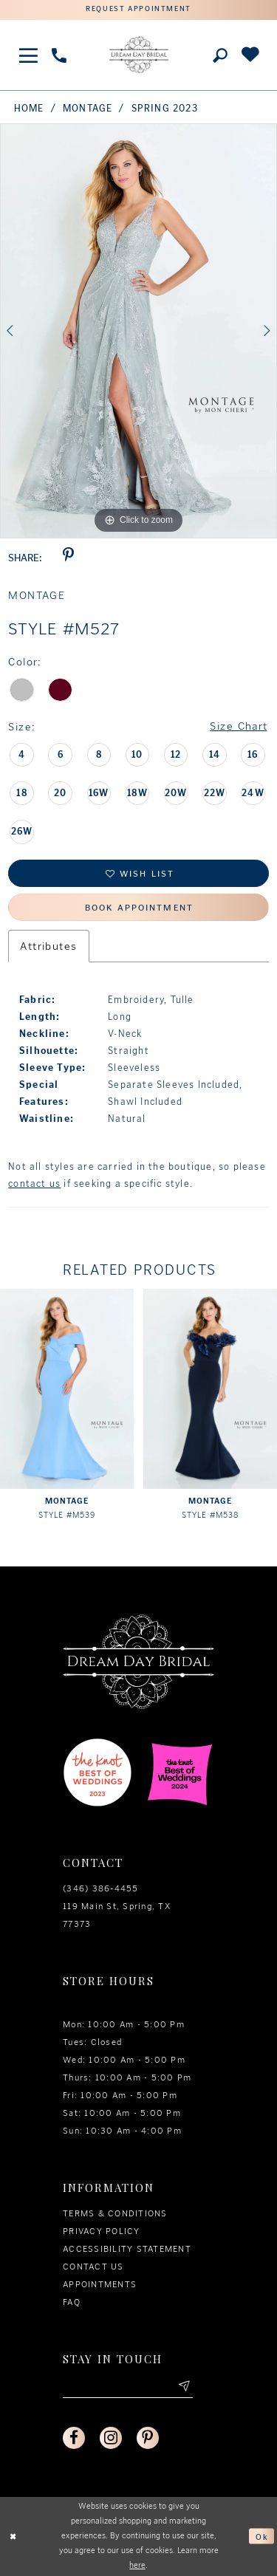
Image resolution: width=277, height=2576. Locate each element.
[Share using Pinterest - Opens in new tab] (68, 558)
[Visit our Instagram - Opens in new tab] (111, 2438)
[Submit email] (184, 2386)
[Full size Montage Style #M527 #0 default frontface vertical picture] (138, 331)
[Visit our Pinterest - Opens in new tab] (148, 2438)
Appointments (100, 2284)
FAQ (72, 2302)
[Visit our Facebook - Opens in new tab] (74, 2438)
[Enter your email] (128, 2386)
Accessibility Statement (127, 2249)
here (137, 2565)
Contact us (93, 2266)
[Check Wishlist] (250, 55)
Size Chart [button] (238, 726)
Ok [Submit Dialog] (262, 2536)
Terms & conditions (115, 2213)
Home (29, 108)
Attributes (48, 946)
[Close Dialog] (13, 2536)
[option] (138, 331)
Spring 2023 (164, 108)
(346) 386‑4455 (101, 1888)
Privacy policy (101, 2231)
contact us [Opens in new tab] (34, 1183)
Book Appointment (139, 907)
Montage (87, 108)
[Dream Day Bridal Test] (138, 54)
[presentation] (67, 1388)
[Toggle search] (219, 55)
